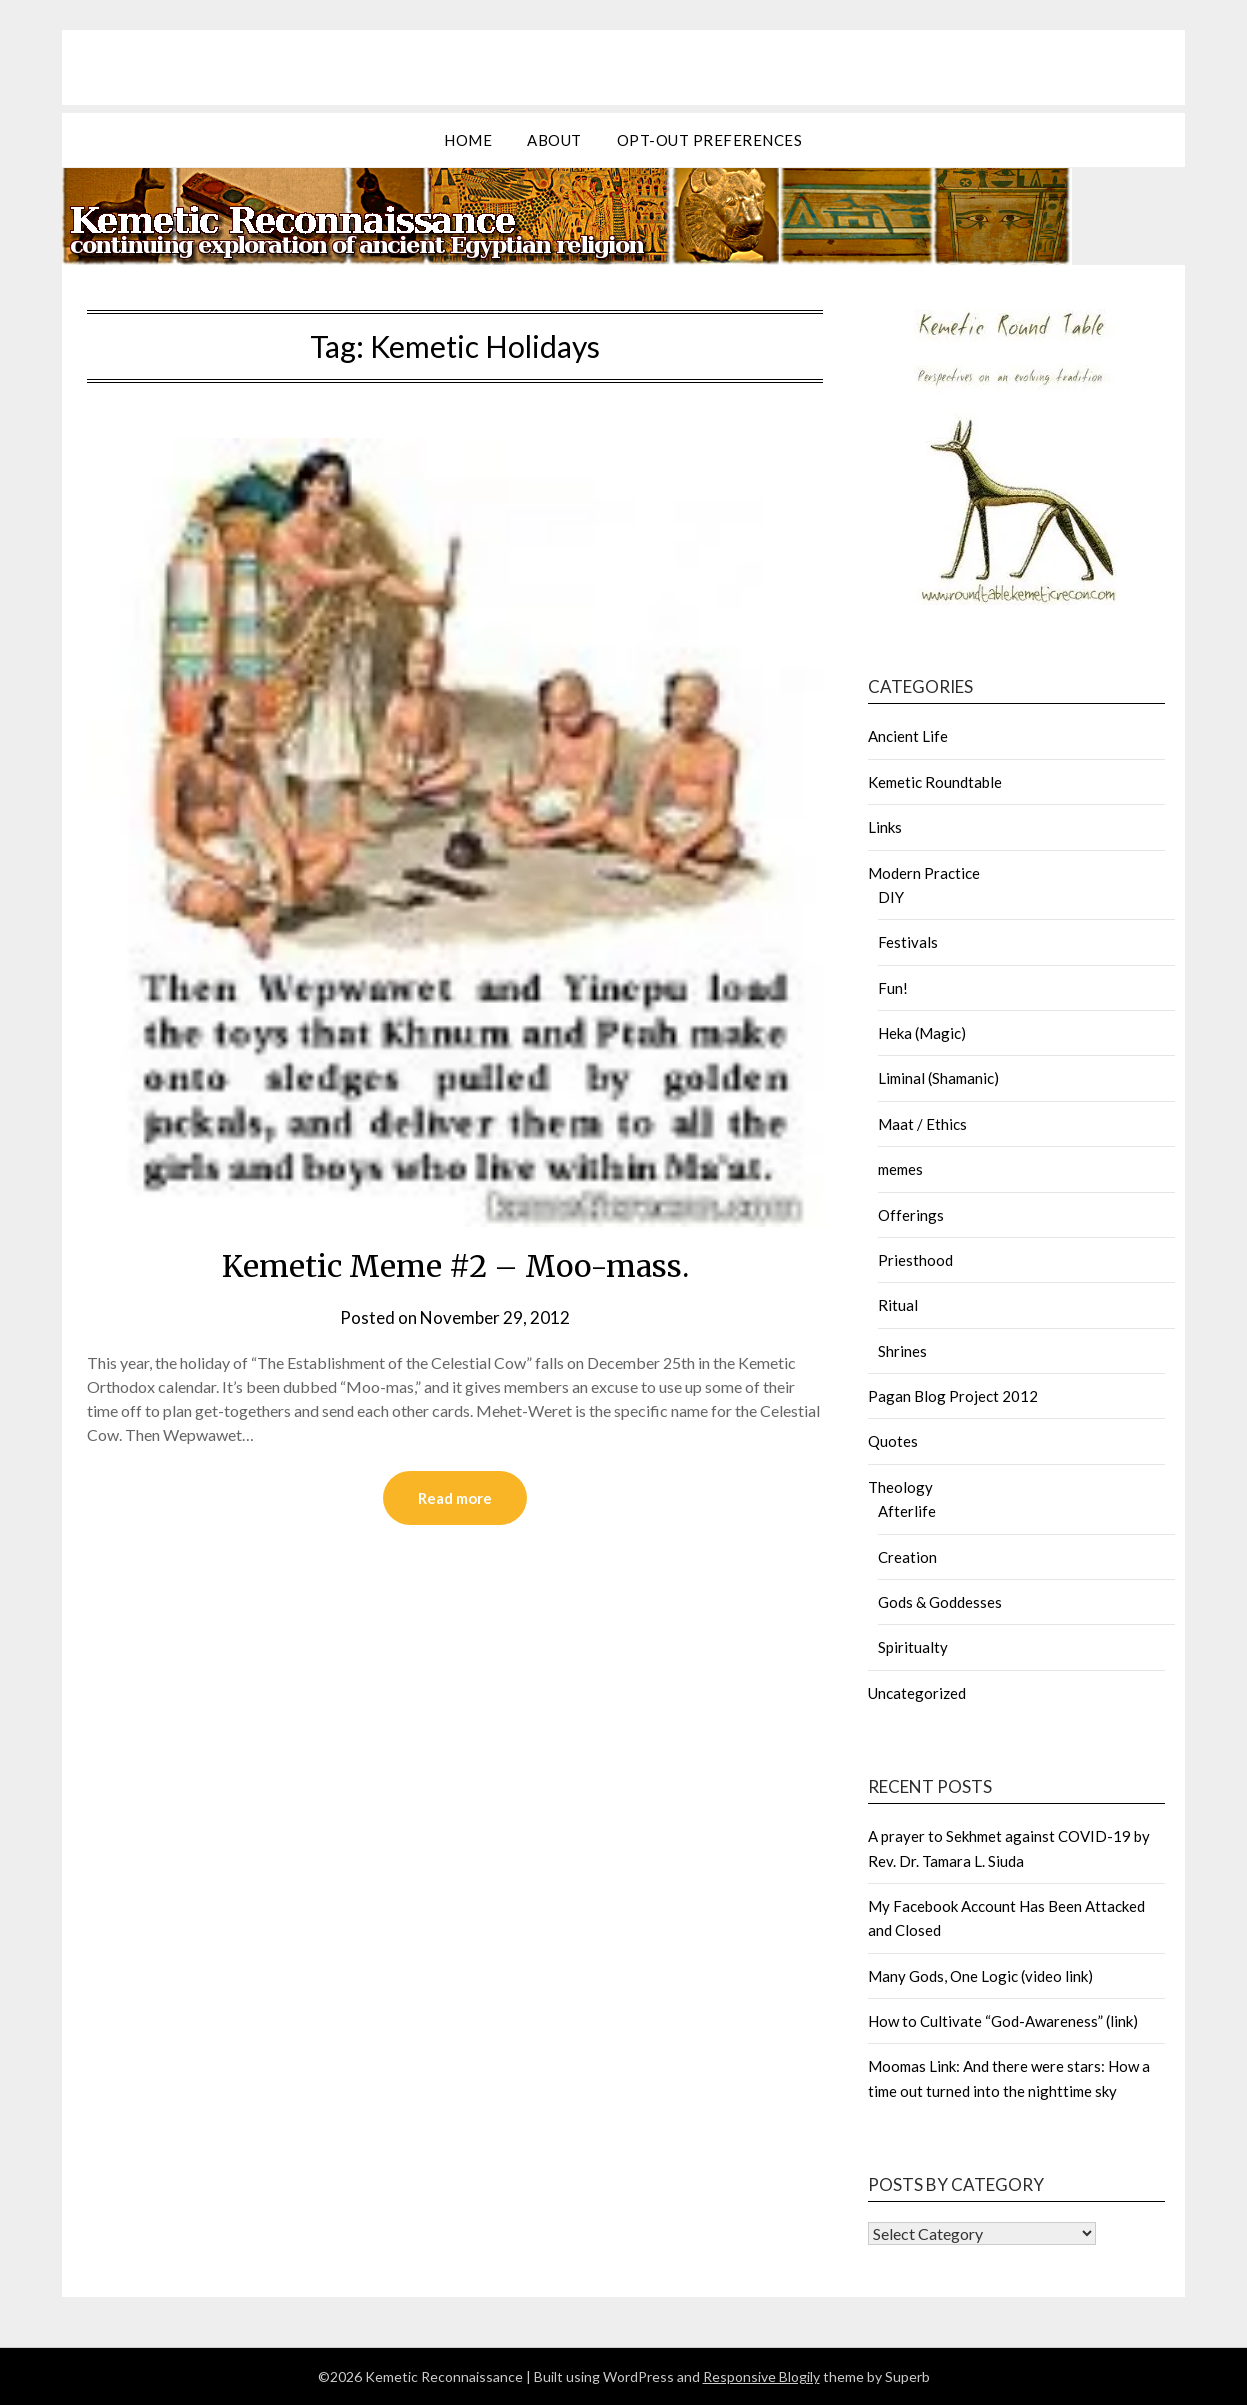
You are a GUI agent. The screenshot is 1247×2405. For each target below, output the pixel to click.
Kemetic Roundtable (935, 782)
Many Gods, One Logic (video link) (980, 1976)
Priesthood (915, 1260)
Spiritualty (913, 1647)
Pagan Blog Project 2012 (953, 1396)
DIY (891, 897)
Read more (455, 1498)
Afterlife (907, 1511)
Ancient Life (908, 736)
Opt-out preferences (710, 140)
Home (468, 140)
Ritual (898, 1305)
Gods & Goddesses (940, 1602)
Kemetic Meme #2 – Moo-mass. (455, 1266)
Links (885, 827)
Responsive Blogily (761, 2376)
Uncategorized (917, 1693)
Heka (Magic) (922, 1033)
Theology (900, 1487)
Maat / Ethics (922, 1124)
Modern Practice (924, 873)
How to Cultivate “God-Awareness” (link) (1003, 2021)
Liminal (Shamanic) (938, 1078)
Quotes (893, 1441)
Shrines (902, 1351)
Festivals (908, 942)
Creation (907, 1557)
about (554, 140)
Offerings (911, 1215)
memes (900, 1169)
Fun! (893, 988)
